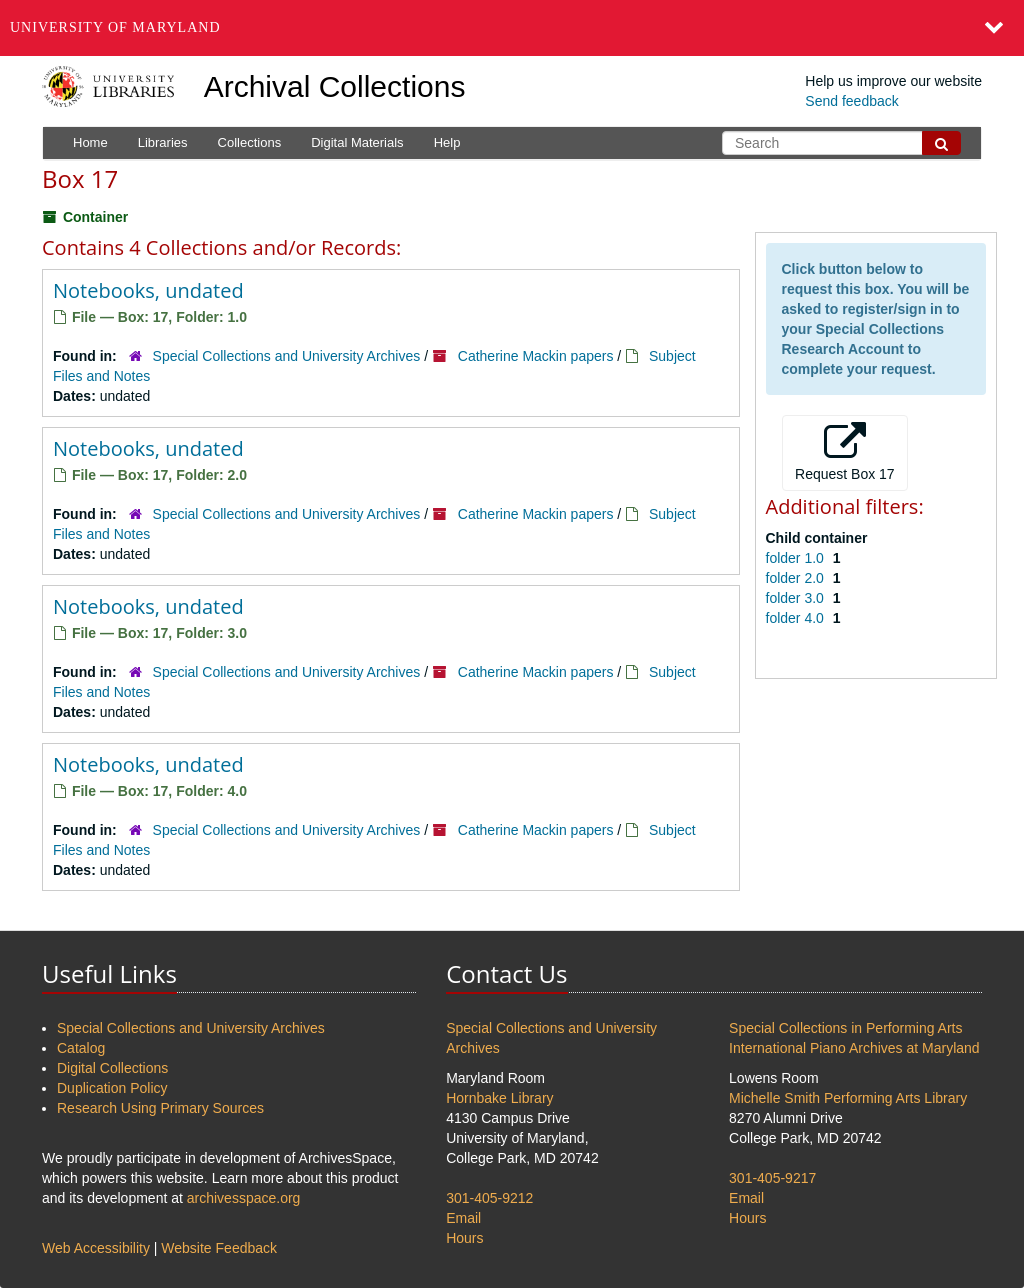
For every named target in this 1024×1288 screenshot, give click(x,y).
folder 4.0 (797, 618)
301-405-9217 (772, 1178)
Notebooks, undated (148, 290)
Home (90, 142)
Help (447, 142)
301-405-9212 (489, 1198)
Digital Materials (357, 142)
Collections (250, 142)
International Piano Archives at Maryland (854, 1048)
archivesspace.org (244, 1198)
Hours (464, 1238)
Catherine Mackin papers (536, 356)
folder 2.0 (797, 578)
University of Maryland (115, 27)
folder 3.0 (797, 598)
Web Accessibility (96, 1248)
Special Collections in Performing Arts (845, 1028)
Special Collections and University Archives (287, 356)
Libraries (163, 142)
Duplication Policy (112, 1088)
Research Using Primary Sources (160, 1108)
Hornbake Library (499, 1098)
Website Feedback (219, 1248)
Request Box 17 (845, 452)
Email (463, 1218)
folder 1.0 (797, 558)
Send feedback (851, 101)
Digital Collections (112, 1068)
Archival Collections (335, 86)
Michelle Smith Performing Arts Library (848, 1098)
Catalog (81, 1048)
